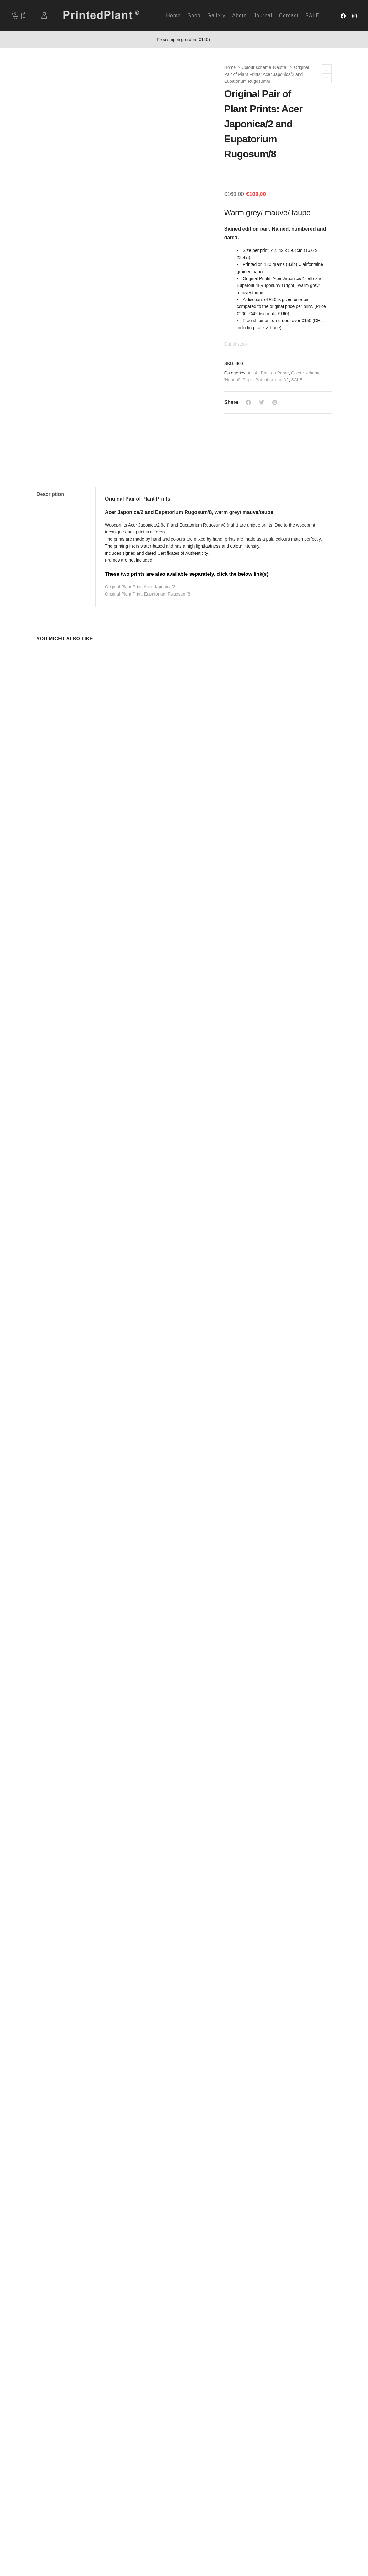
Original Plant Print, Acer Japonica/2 (140, 586)
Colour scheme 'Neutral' (264, 67)
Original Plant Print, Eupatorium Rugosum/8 (147, 593)
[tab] (65, 494)
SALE (296, 379)
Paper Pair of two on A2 (265, 379)
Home (230, 67)
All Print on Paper (272, 372)
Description (50, 494)
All (250, 372)
